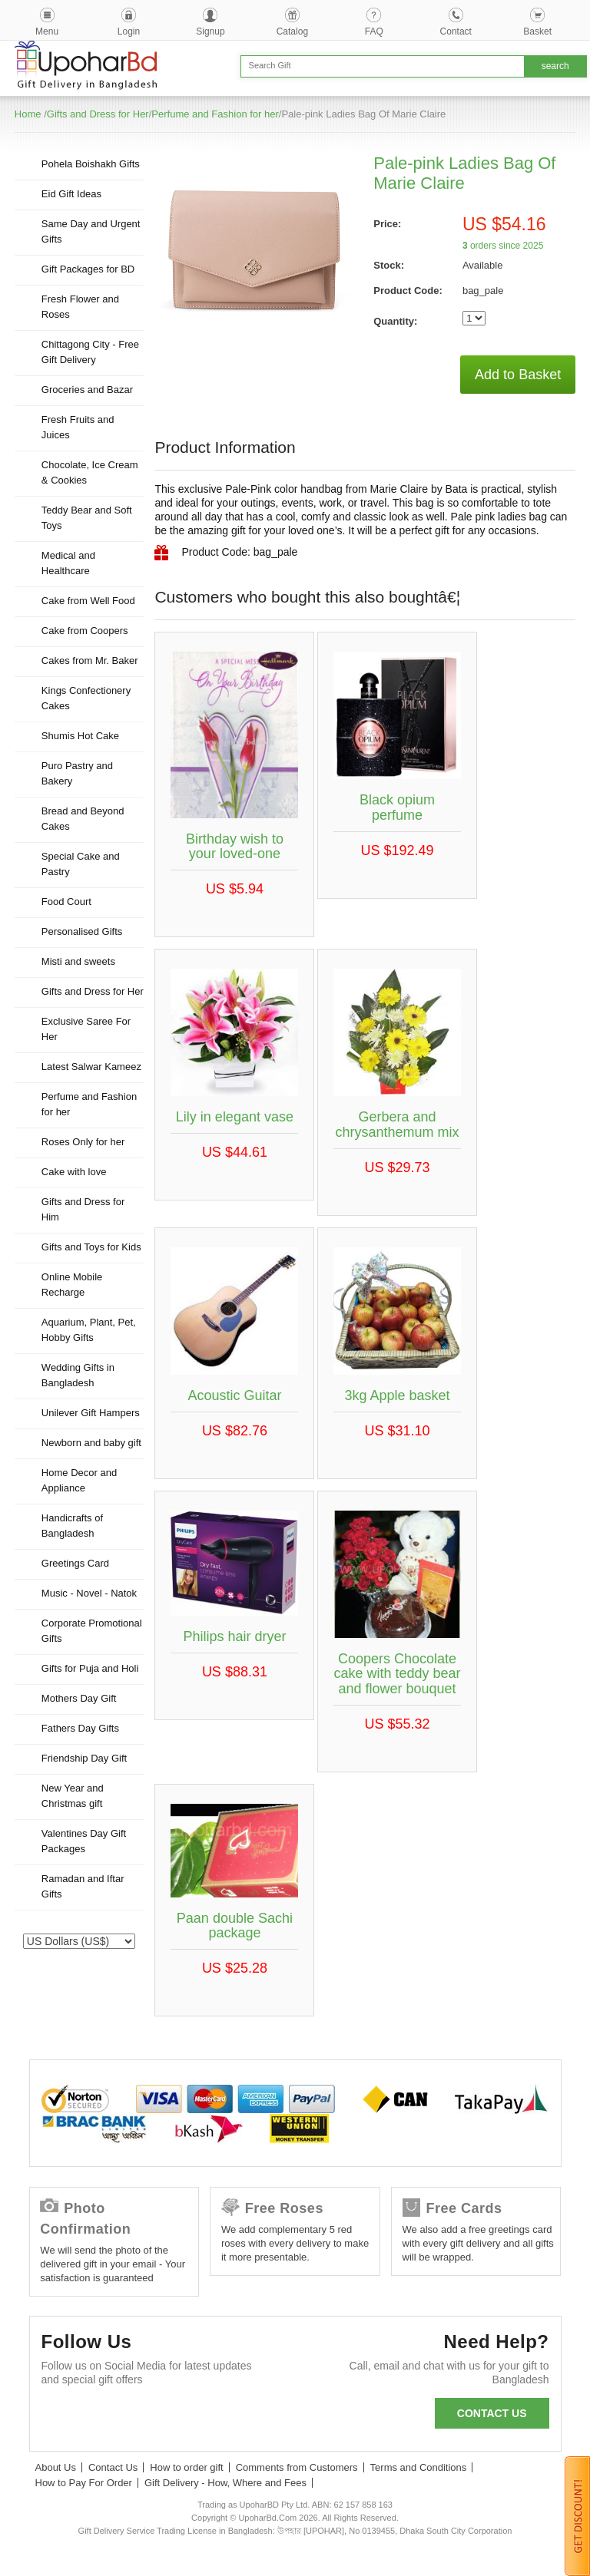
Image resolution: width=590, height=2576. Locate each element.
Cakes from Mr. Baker (89, 660)
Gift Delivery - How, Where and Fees (225, 2482)
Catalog (292, 31)
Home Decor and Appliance (79, 1480)
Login (129, 31)
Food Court (66, 901)
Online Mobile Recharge (72, 1284)
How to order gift (186, 2467)
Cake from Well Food (88, 600)
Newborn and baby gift (91, 1442)
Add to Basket (518, 374)
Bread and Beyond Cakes (82, 818)
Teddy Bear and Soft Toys (86, 517)
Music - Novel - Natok (89, 1593)
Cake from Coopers (84, 630)
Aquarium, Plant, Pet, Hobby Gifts (88, 1329)
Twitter (102, 2417)
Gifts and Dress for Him (82, 1209)
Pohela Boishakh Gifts (90, 164)
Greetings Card (75, 1563)
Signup (210, 31)
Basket (537, 31)
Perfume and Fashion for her (214, 114)
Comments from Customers (297, 2467)
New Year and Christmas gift (72, 1795)
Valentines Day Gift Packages (83, 1841)
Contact (456, 31)
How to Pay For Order (83, 2482)
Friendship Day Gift (84, 1758)
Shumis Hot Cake (80, 735)
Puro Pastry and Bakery (77, 773)
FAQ (374, 31)
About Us (55, 2467)
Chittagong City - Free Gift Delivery (90, 352)
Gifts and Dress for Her (98, 114)
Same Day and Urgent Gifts (91, 231)
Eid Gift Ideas (71, 194)
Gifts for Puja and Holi (89, 1668)
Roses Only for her (82, 1142)
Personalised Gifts (82, 931)
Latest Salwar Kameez (91, 1066)
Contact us (492, 2413)
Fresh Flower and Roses (80, 306)
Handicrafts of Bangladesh (72, 1525)
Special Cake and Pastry (80, 863)
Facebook (60, 2417)
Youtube (185, 2417)
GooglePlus (143, 2417)
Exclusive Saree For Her (86, 1029)
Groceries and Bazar (87, 389)
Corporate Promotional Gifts (91, 1630)
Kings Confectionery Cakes (86, 698)
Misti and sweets (78, 961)
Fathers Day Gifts (80, 1728)
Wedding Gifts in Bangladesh (77, 1375)
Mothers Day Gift (79, 1698)
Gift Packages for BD (87, 269)
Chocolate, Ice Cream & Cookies (89, 472)
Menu (46, 31)
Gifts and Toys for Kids (91, 1247)
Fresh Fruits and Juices (77, 427)
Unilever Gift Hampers (90, 1412)
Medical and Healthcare (68, 563)
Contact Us (113, 2467)
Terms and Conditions (418, 2467)
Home (28, 114)
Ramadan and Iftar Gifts (82, 1886)
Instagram (226, 2417)
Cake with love (74, 1171)
